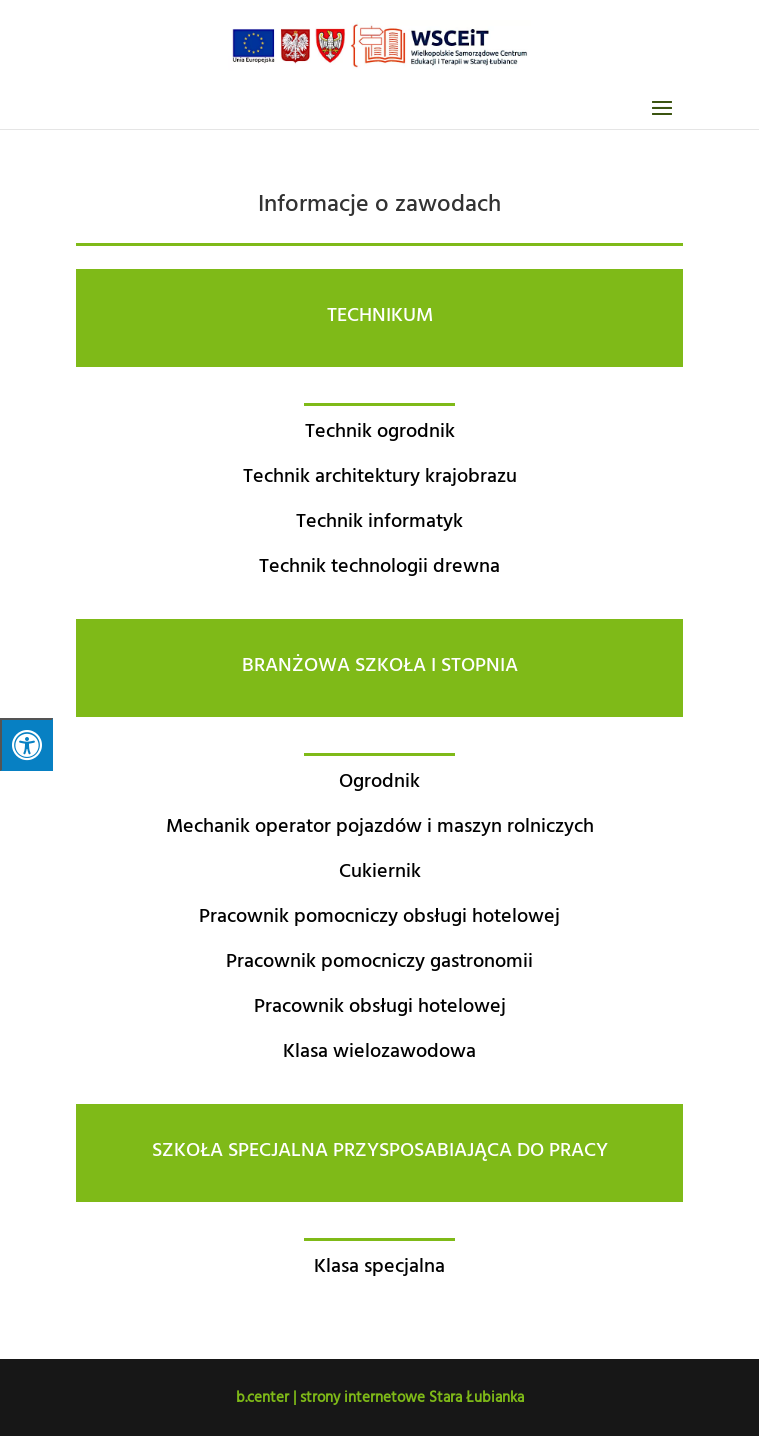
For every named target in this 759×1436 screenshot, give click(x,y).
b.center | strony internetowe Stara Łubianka (380, 1396)
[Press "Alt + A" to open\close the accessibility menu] (26, 744)
